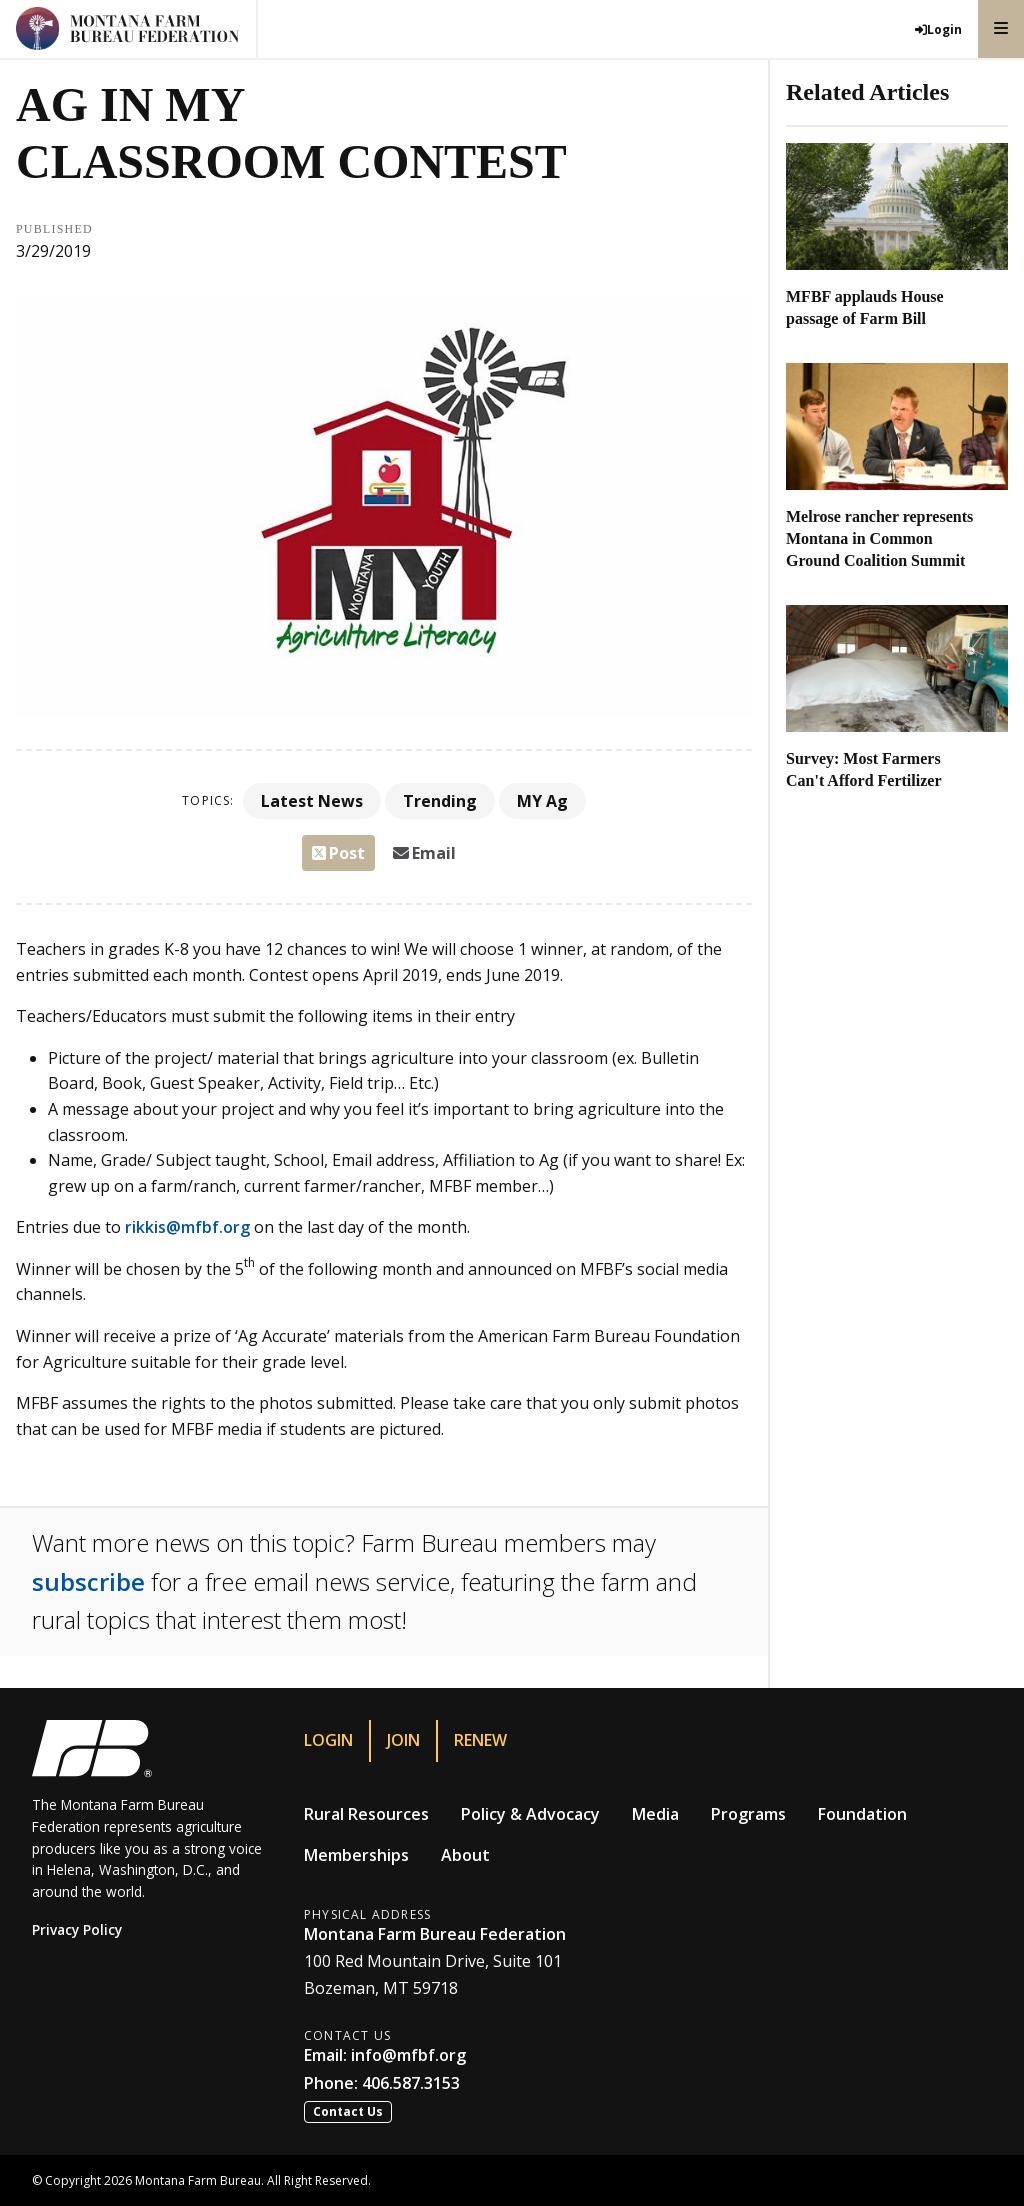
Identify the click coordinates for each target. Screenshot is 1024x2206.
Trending (440, 801)
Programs (748, 1814)
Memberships (356, 1855)
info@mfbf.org (408, 2055)
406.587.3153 (411, 2083)
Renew (480, 1740)
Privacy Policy (77, 1929)
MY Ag (542, 801)
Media (655, 1814)
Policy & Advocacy (530, 1814)
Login (328, 1740)
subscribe (88, 1581)
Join (403, 1740)
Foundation (862, 1814)
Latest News (312, 801)
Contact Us (348, 2111)
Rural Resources (366, 1814)
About (465, 1855)
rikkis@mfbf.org (187, 1227)
